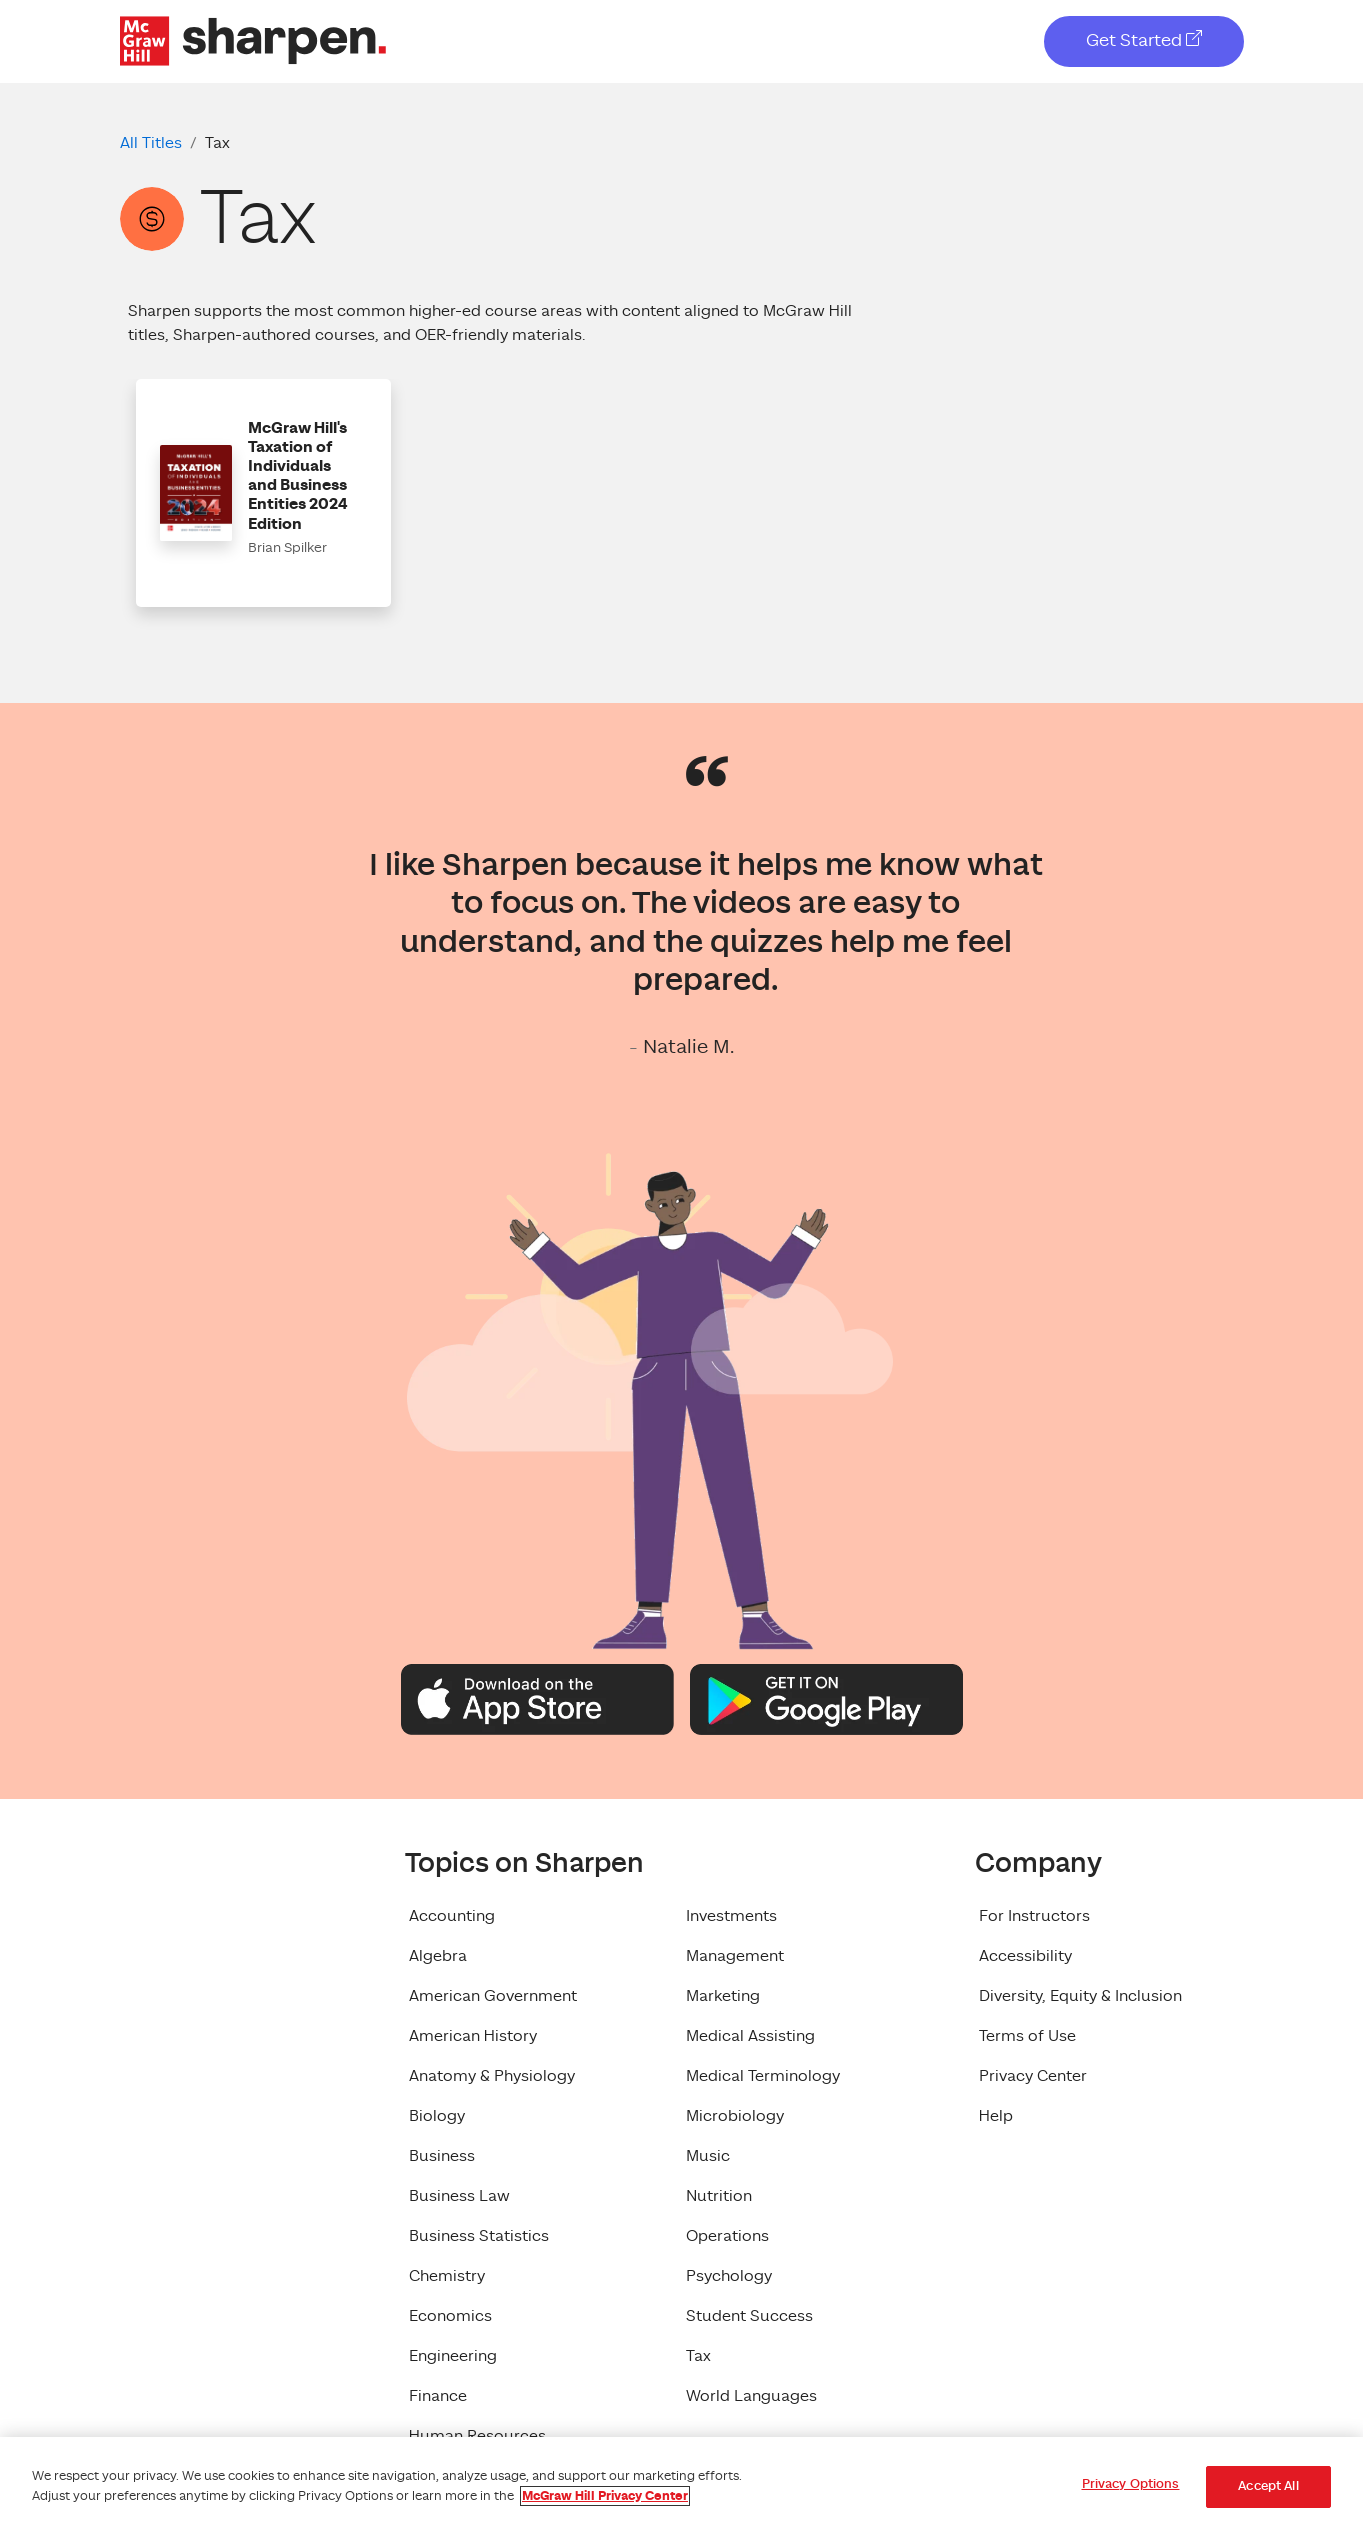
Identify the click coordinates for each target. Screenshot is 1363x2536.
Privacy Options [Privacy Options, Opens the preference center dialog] (1131, 2484)
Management (735, 1956)
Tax (698, 2356)
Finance (438, 2396)
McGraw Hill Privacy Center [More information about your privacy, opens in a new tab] (605, 2496)
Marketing (723, 1996)
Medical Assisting (750, 2036)
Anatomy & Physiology (492, 2076)
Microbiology (735, 2116)
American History (473, 2036)
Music (708, 2156)
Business (442, 2156)
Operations (727, 2236)
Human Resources (477, 2436)
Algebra (438, 1956)
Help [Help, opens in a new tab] (996, 2116)
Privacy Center (1033, 2076)
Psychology (729, 2276)
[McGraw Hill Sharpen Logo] (253, 40)
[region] (681, 2486)
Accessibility (1025, 1956)
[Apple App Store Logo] (537, 1698)
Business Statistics (479, 2236)
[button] (263, 493)
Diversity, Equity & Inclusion (1080, 1996)
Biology (437, 2116)
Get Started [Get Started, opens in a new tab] (1144, 40)
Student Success (749, 2316)
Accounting (452, 1916)
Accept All (1268, 2486)
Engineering (453, 2356)
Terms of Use (1027, 2036)
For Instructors (1034, 1916)
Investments (731, 1916)
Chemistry (447, 2276)
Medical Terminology (763, 2076)
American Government (493, 1996)
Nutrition (719, 2196)
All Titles (151, 143)
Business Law (459, 2196)
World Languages (751, 2396)
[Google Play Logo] (826, 1698)
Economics (450, 2316)
